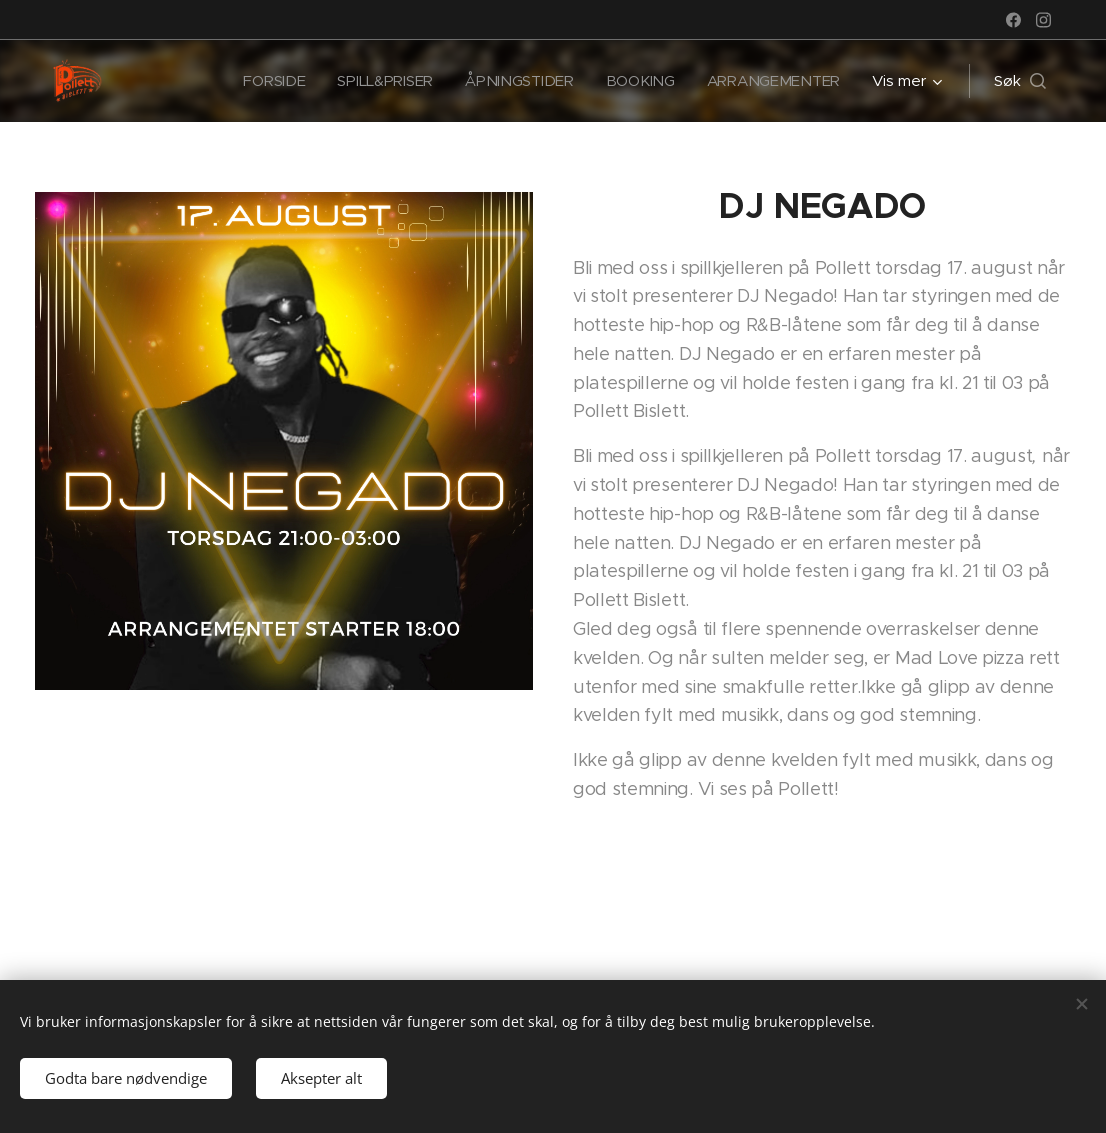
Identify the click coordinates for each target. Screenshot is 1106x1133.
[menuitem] (266, 81)
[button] (1020, 81)
